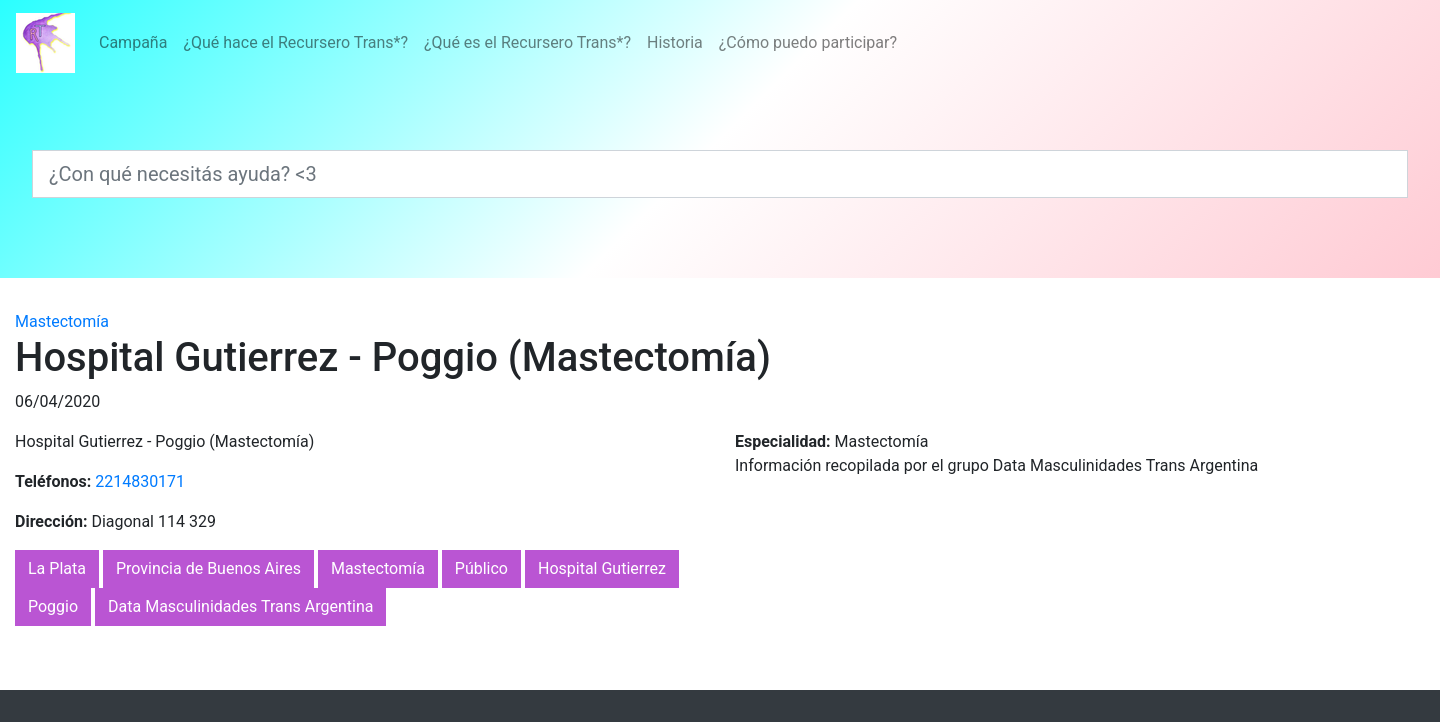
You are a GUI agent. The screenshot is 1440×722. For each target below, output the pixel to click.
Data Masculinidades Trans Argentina (240, 606)
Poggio (53, 606)
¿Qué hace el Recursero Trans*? (295, 42)
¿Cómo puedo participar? (808, 42)
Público (481, 568)
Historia (675, 42)
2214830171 (140, 481)
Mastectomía (62, 321)
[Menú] (498, 43)
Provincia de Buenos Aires (208, 568)
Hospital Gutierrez (602, 568)
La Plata (57, 568)
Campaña (133, 42)
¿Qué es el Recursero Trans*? (527, 42)
